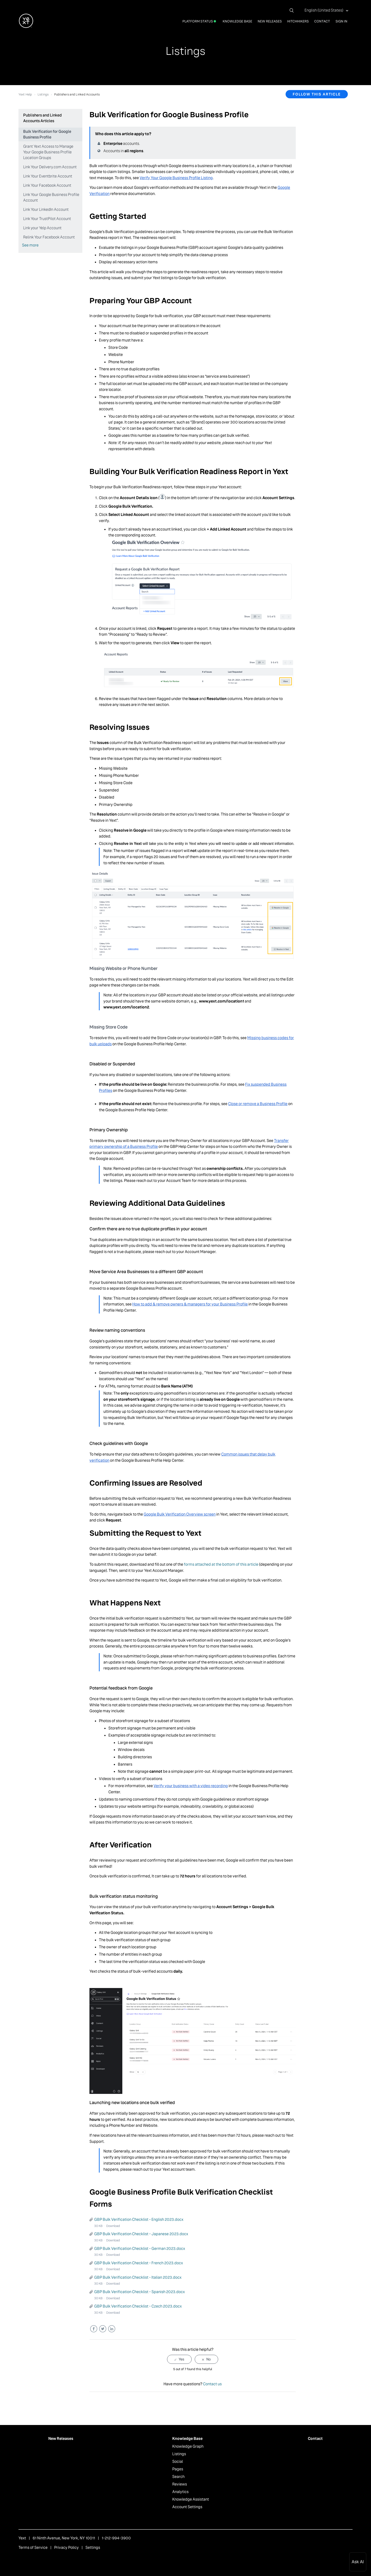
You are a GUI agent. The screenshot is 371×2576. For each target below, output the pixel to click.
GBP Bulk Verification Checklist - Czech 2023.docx (138, 2306)
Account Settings (187, 2506)
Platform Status (199, 21)
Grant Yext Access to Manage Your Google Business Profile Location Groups (48, 152)
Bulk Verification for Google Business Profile (47, 134)
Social (177, 2461)
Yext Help (25, 94)
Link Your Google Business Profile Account (51, 197)
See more (30, 245)
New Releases (270, 21)
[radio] (179, 2359)
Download (113, 2226)
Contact (322, 21)
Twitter (102, 2329)
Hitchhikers (298, 21)
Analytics (180, 2491)
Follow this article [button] (317, 94)
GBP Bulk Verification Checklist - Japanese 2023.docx (141, 2233)
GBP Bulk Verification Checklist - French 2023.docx (138, 2262)
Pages (177, 2469)
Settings (92, 2547)
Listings (43, 94)
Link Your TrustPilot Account (47, 218)
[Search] (293, 10)
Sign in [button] (341, 21)
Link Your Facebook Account (47, 185)
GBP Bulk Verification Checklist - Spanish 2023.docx (139, 2291)
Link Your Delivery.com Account (50, 166)
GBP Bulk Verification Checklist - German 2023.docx (139, 2248)
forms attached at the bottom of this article (221, 1564)
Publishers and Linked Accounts (77, 94)
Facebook (93, 2329)
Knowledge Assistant (190, 2499)
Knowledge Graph (187, 2446)
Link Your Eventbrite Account (47, 176)
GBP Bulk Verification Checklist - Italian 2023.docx (137, 2277)
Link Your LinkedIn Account (46, 209)
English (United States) (324, 10)
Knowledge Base (237, 21)
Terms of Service (33, 2547)
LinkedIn (111, 2329)
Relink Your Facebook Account (49, 237)
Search (178, 2476)
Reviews (179, 2484)
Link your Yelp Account (42, 227)
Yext (22, 2538)
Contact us (212, 2384)
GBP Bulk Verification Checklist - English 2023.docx (138, 2219)
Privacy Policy (66, 2547)
